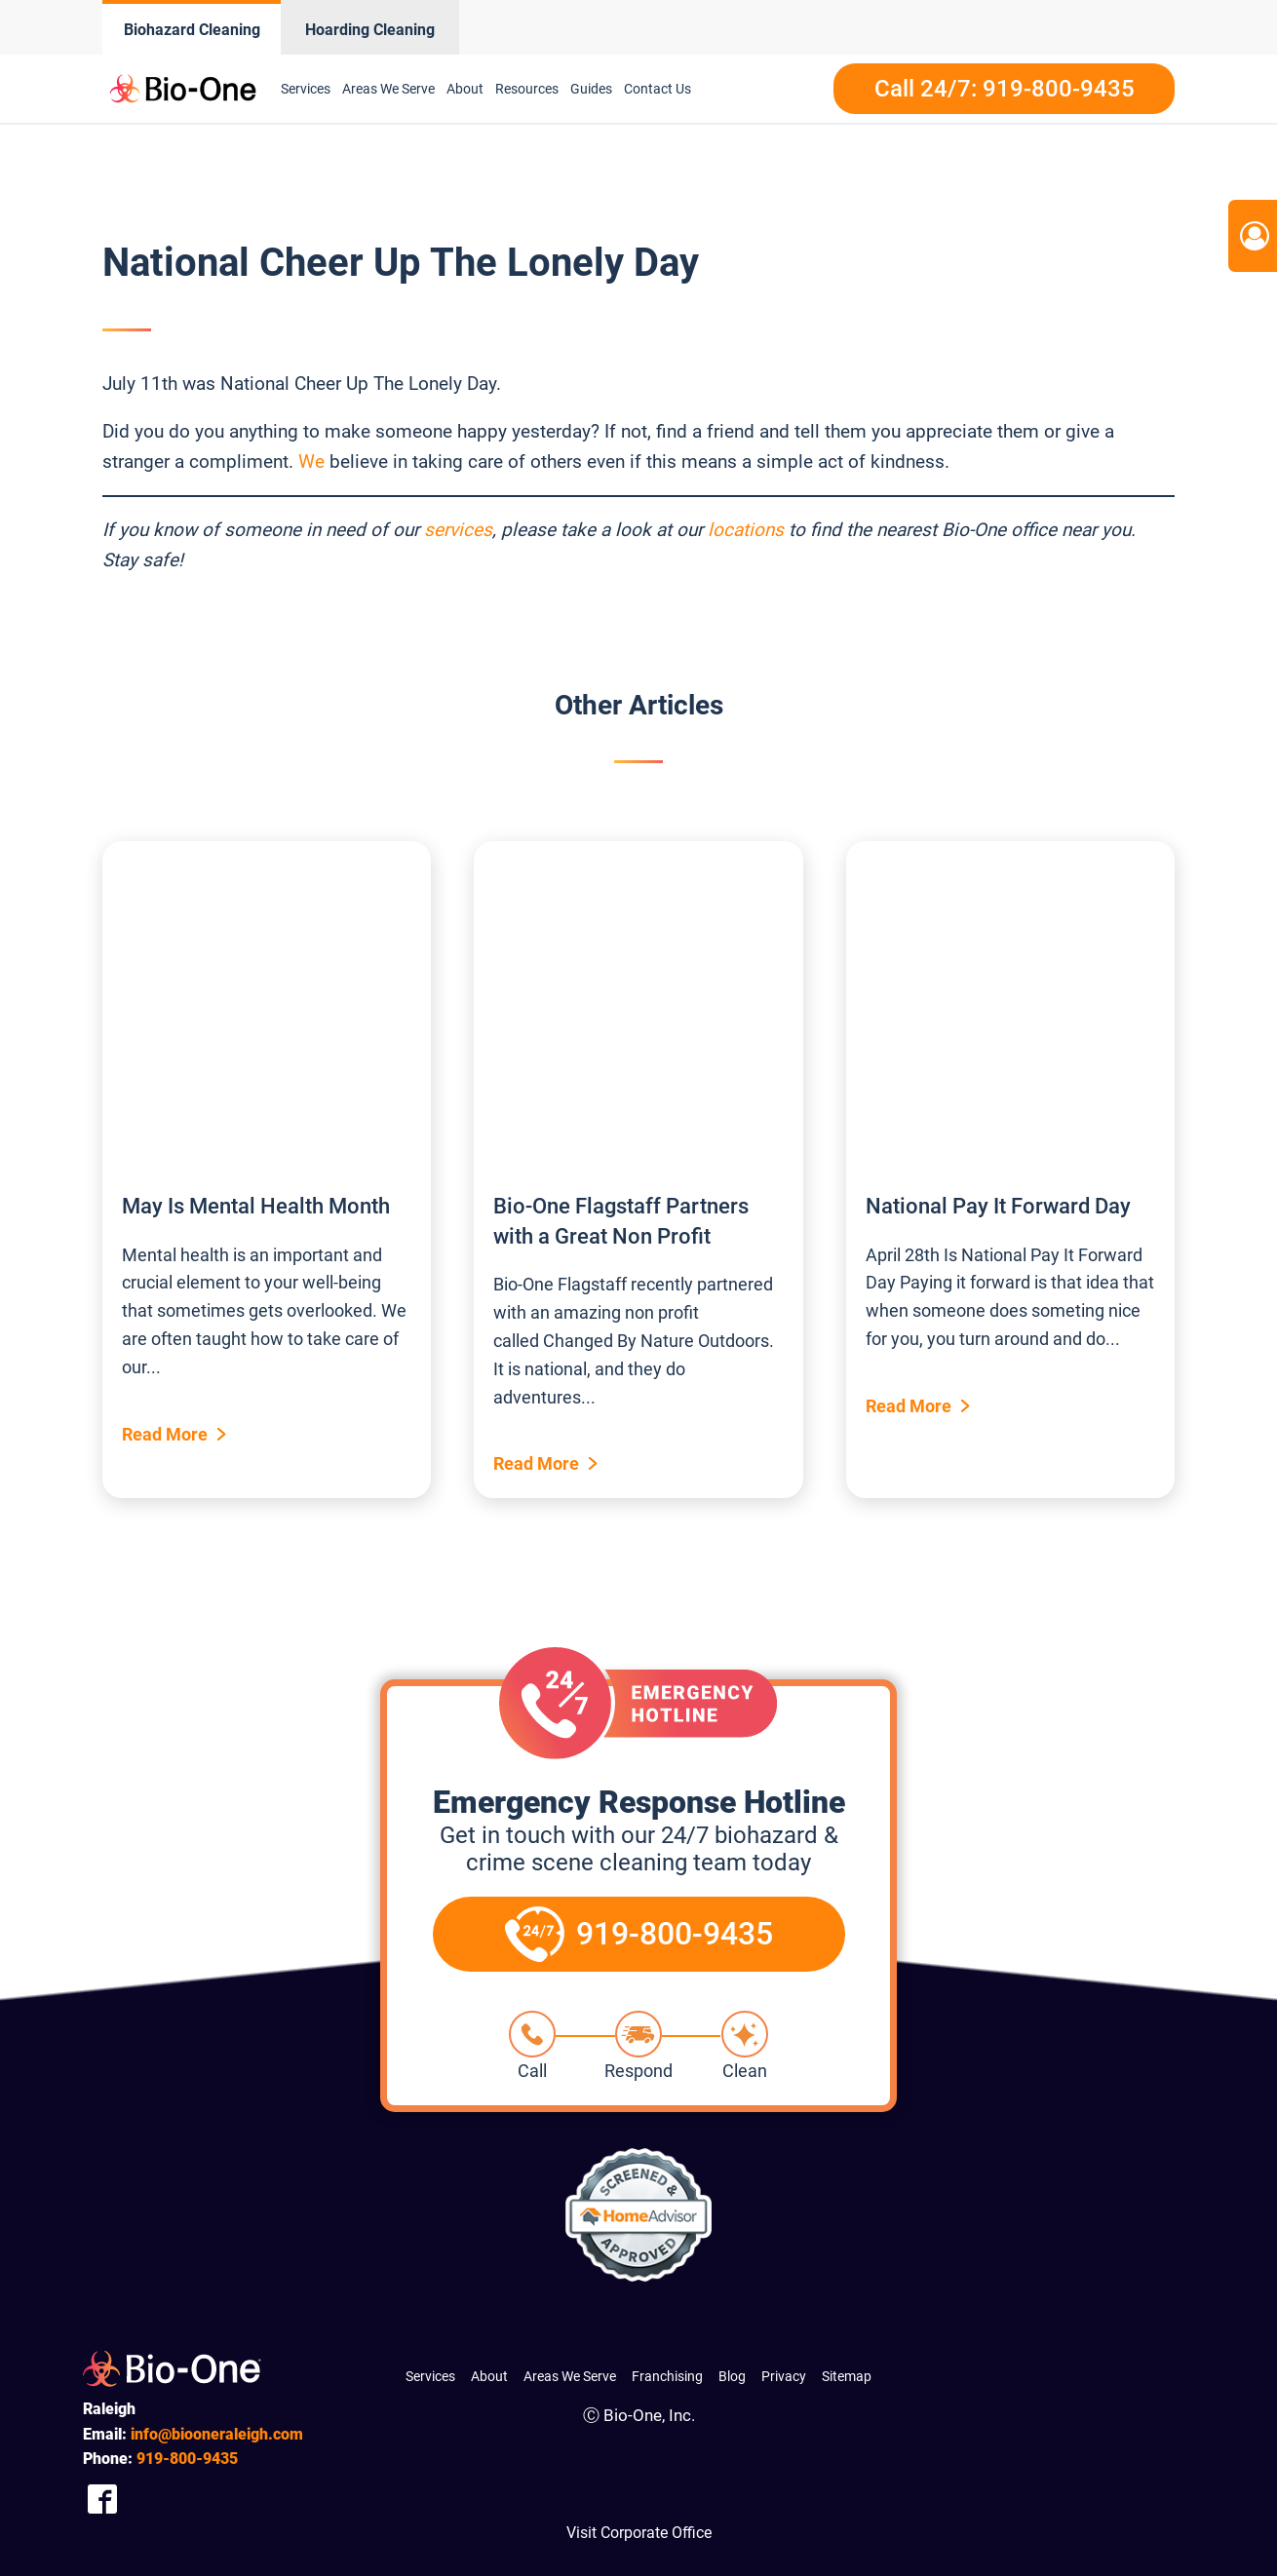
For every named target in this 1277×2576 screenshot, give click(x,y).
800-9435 (187, 2458)
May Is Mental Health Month (256, 1206)
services (458, 530)
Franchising (667, 2376)
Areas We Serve (388, 88)
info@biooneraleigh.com (217, 2434)
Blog (732, 2376)
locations (746, 530)
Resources (527, 88)
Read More (165, 1434)
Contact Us (657, 88)
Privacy (783, 2376)
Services (305, 88)
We (311, 461)
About (465, 88)
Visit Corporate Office (639, 2532)
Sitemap (846, 2376)
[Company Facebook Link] (102, 2499)
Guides (591, 88)
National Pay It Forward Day (998, 1206)
